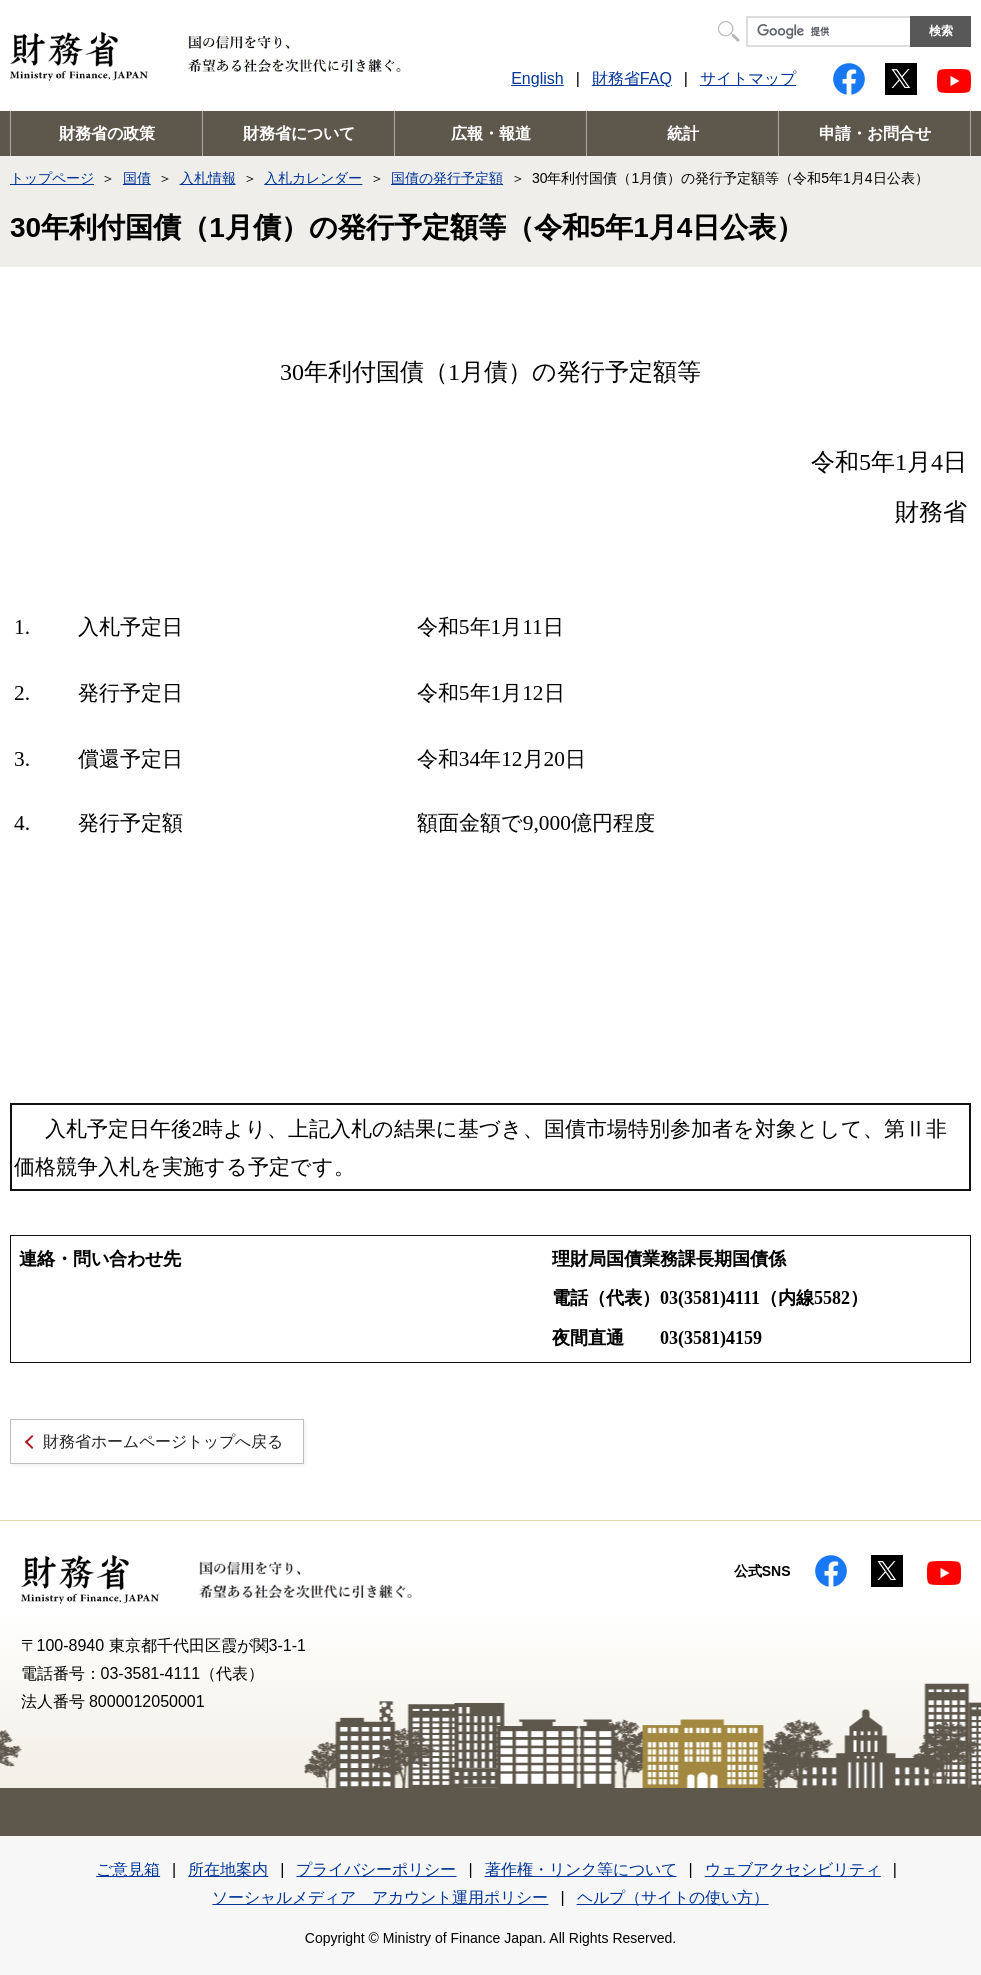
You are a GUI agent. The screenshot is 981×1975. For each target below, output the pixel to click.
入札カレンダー (313, 178)
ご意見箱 (128, 1869)
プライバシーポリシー (376, 1869)
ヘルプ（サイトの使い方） (673, 1897)
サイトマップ (748, 78)
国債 (137, 178)
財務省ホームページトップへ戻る (163, 1441)
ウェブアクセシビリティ (793, 1869)
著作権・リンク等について (581, 1869)
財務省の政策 (107, 133)
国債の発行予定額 (447, 178)
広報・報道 (491, 133)
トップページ (52, 178)
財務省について (299, 133)
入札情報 (208, 178)
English (537, 78)
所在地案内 (228, 1869)
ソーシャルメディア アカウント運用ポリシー (380, 1897)
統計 (683, 133)
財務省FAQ (632, 78)
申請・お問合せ (875, 133)
